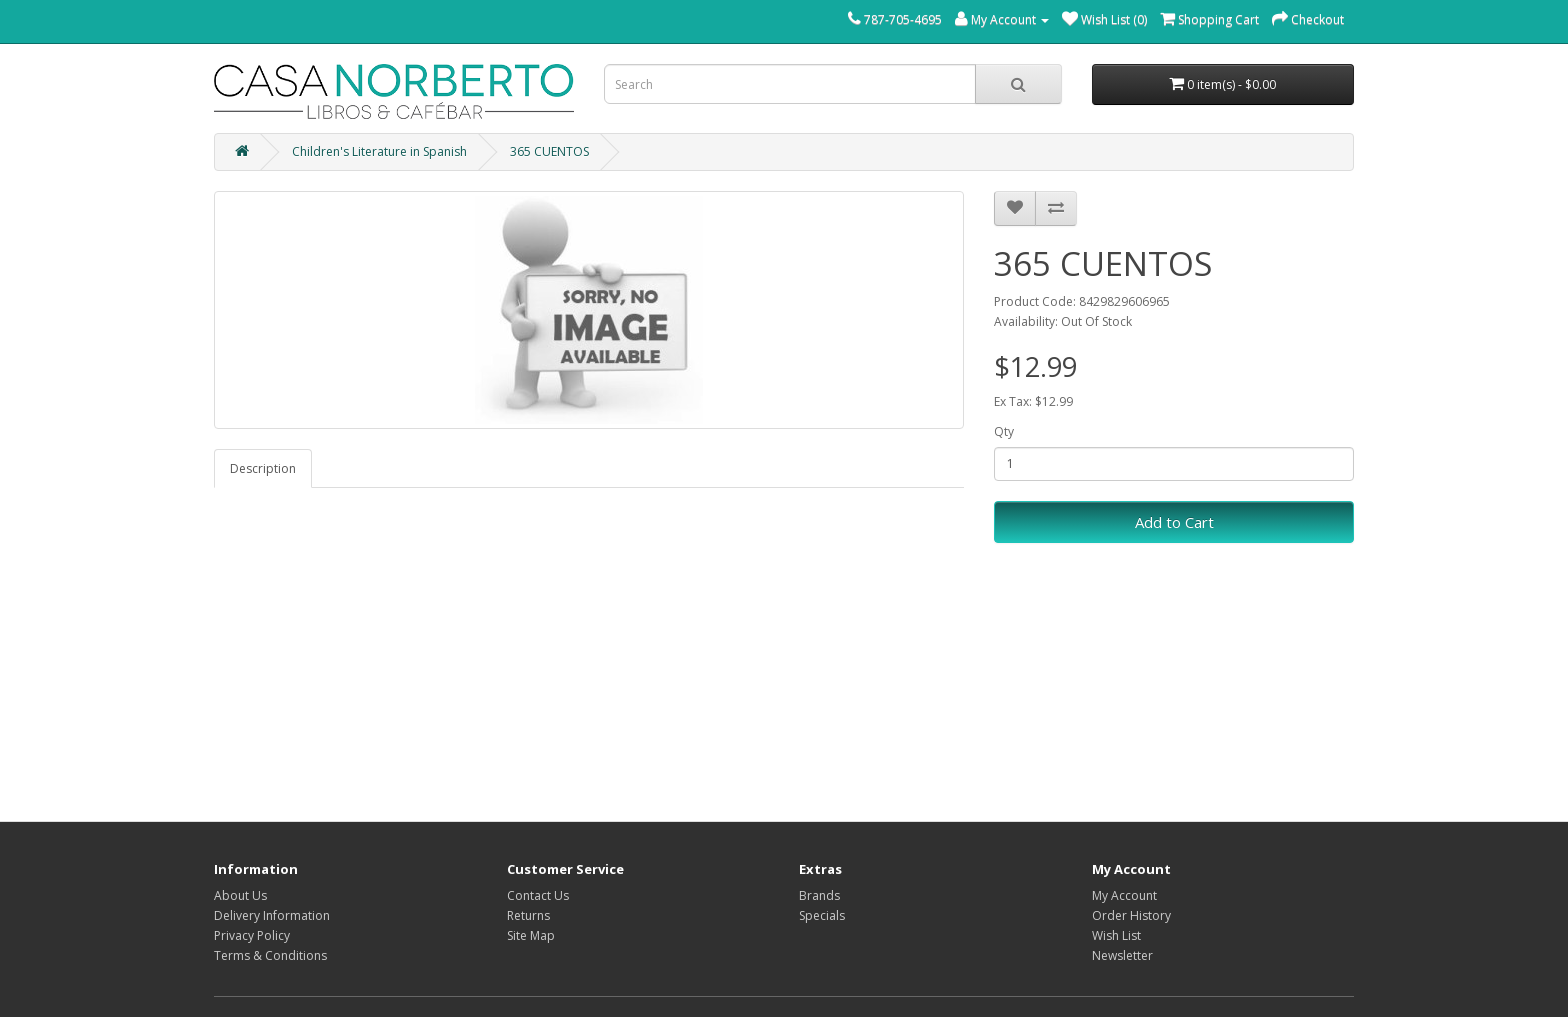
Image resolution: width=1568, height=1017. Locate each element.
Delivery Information (272, 915)
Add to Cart (1174, 522)
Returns (528, 915)
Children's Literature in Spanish (379, 151)
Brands (819, 895)
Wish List (1116, 935)
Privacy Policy (252, 935)
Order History (1131, 915)
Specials (822, 915)
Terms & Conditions (270, 955)
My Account (1124, 895)
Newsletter (1122, 955)
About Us (240, 895)
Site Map (531, 935)
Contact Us (538, 895)
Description (263, 468)
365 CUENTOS (549, 151)
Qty (1004, 431)
